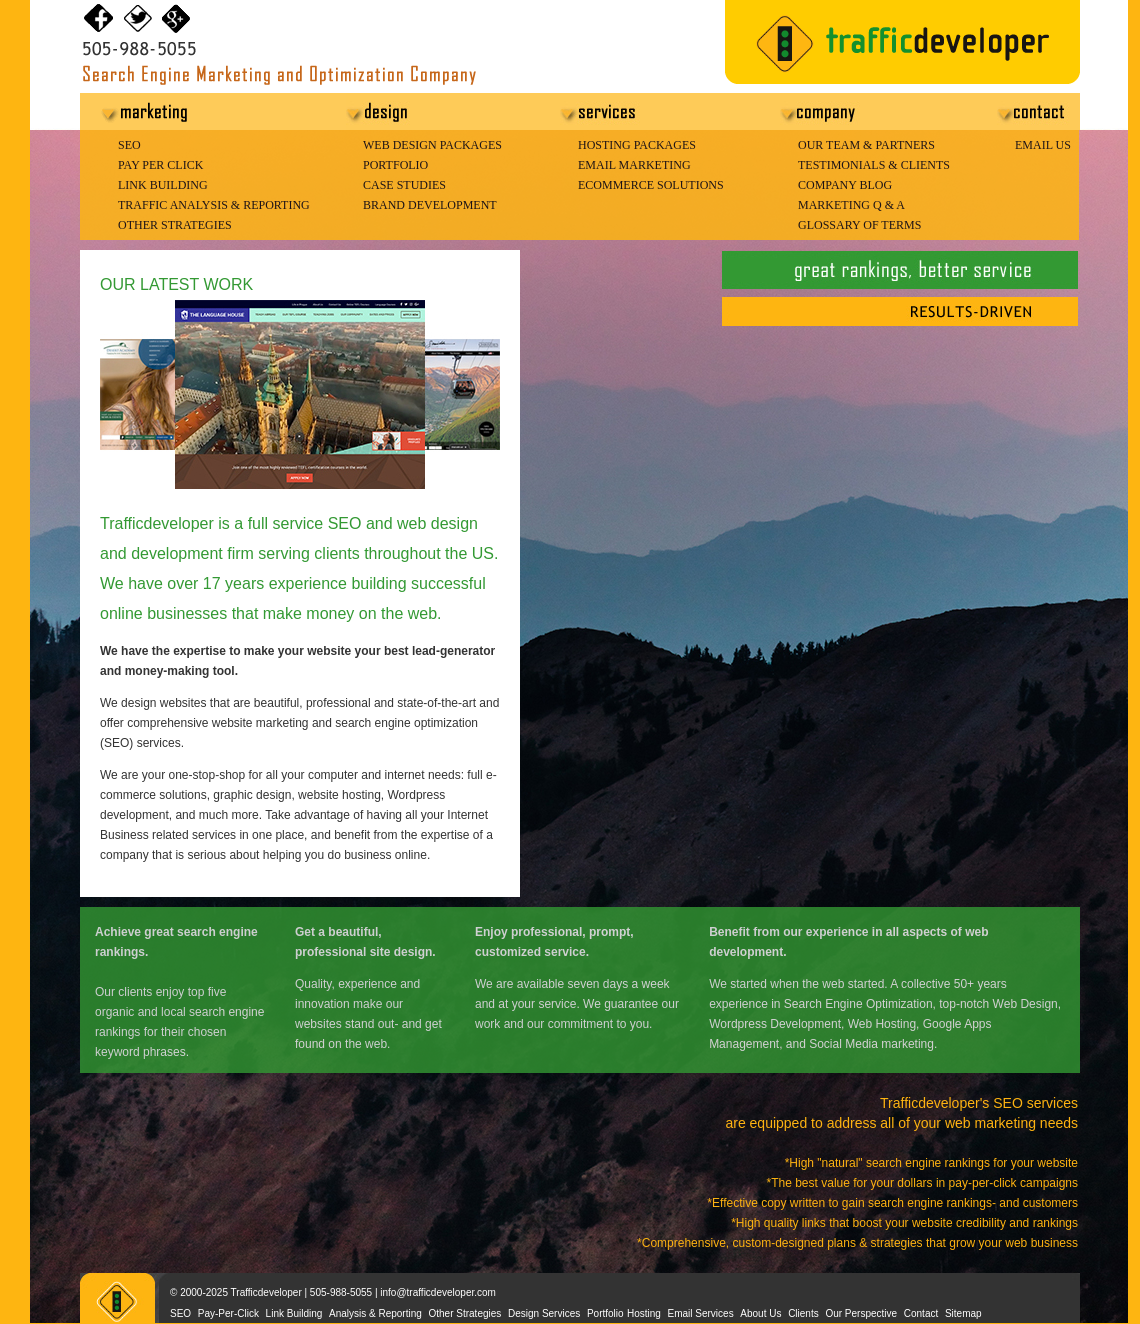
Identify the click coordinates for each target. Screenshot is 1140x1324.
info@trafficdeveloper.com (438, 1292)
